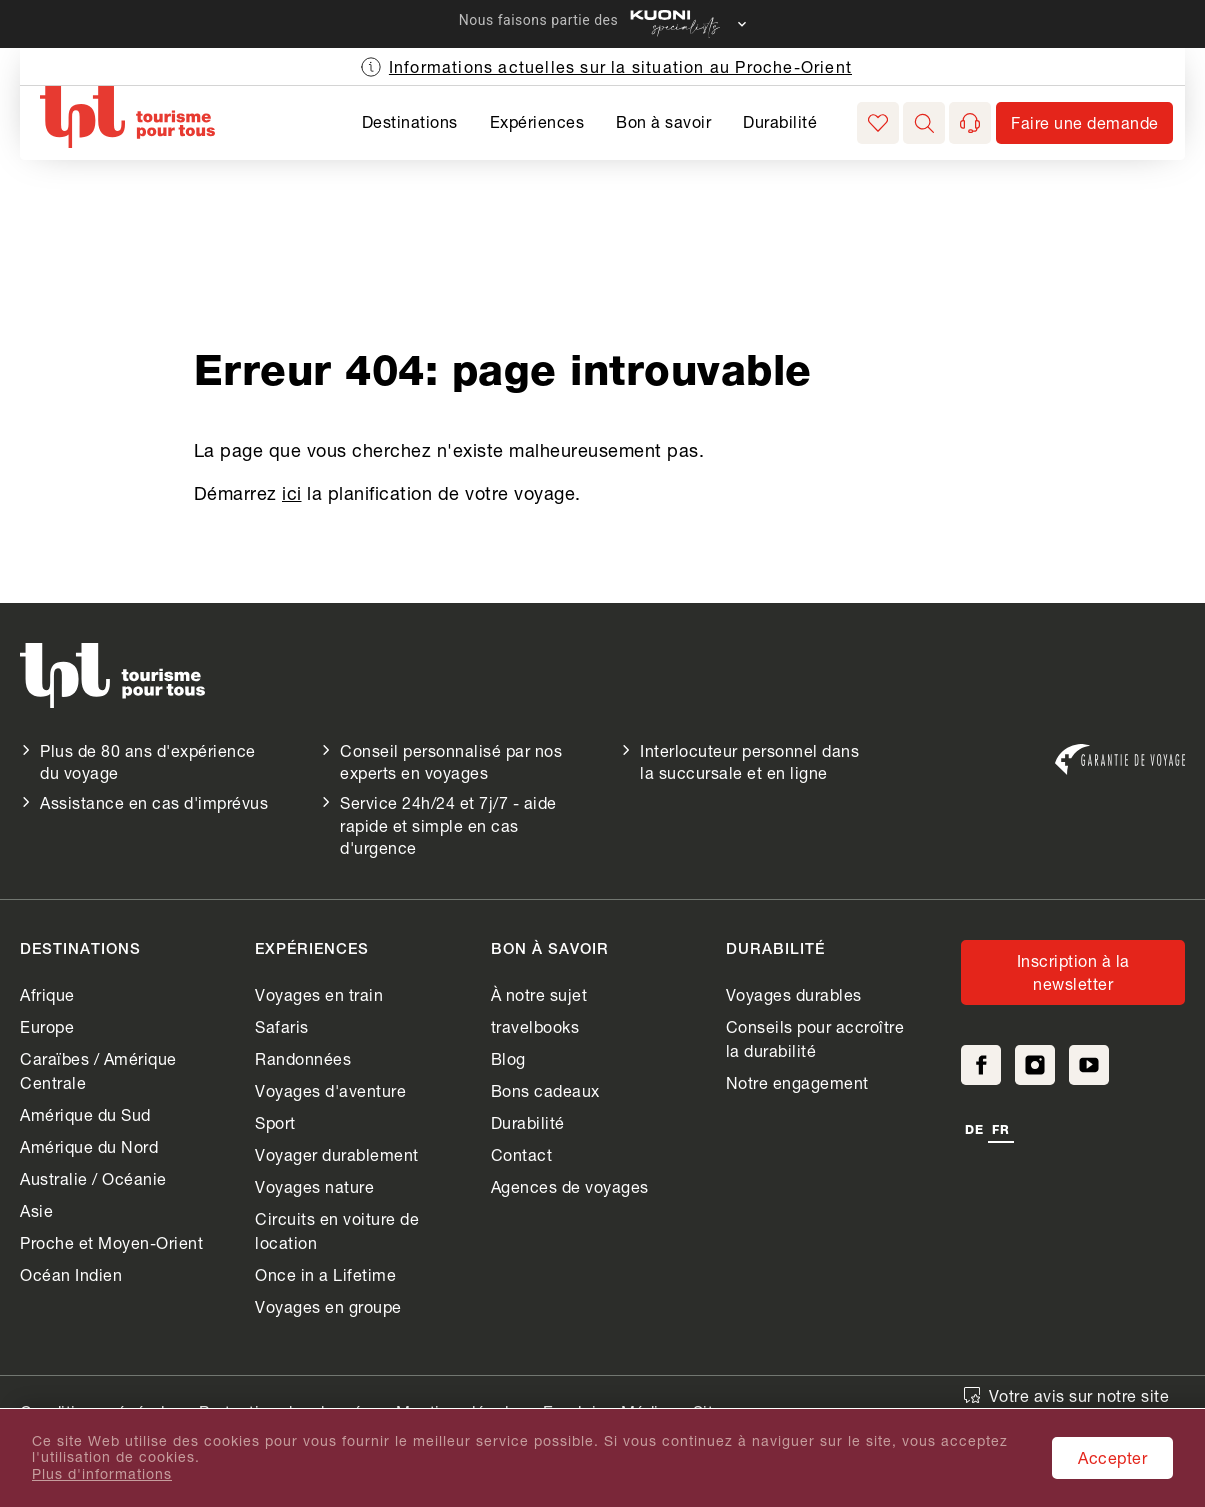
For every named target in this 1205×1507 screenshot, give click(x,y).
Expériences (537, 121)
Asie (36, 1210)
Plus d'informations (102, 1474)
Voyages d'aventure (330, 1090)
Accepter (1112, 1457)
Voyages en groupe (328, 1306)
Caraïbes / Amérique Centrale (98, 1070)
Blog (508, 1058)
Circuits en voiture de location (337, 1230)
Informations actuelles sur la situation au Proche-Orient (620, 66)
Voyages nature (314, 1186)
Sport (275, 1122)
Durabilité (780, 121)
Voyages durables (794, 994)
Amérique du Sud (85, 1114)
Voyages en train (319, 994)
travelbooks (535, 1026)
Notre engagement (797, 1082)
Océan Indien (71, 1274)
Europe (47, 1026)
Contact (522, 1154)
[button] (924, 123)
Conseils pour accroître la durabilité (815, 1038)
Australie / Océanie (93, 1178)
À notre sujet (539, 994)
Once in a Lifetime (325, 1274)
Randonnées (303, 1058)
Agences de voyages (570, 1186)
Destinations (410, 121)
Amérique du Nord (89, 1146)
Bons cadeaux (545, 1090)
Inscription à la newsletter (1073, 971)
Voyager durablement (337, 1154)
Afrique (47, 994)
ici (292, 493)
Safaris (282, 1026)
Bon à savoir (663, 121)
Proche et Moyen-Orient (111, 1242)
